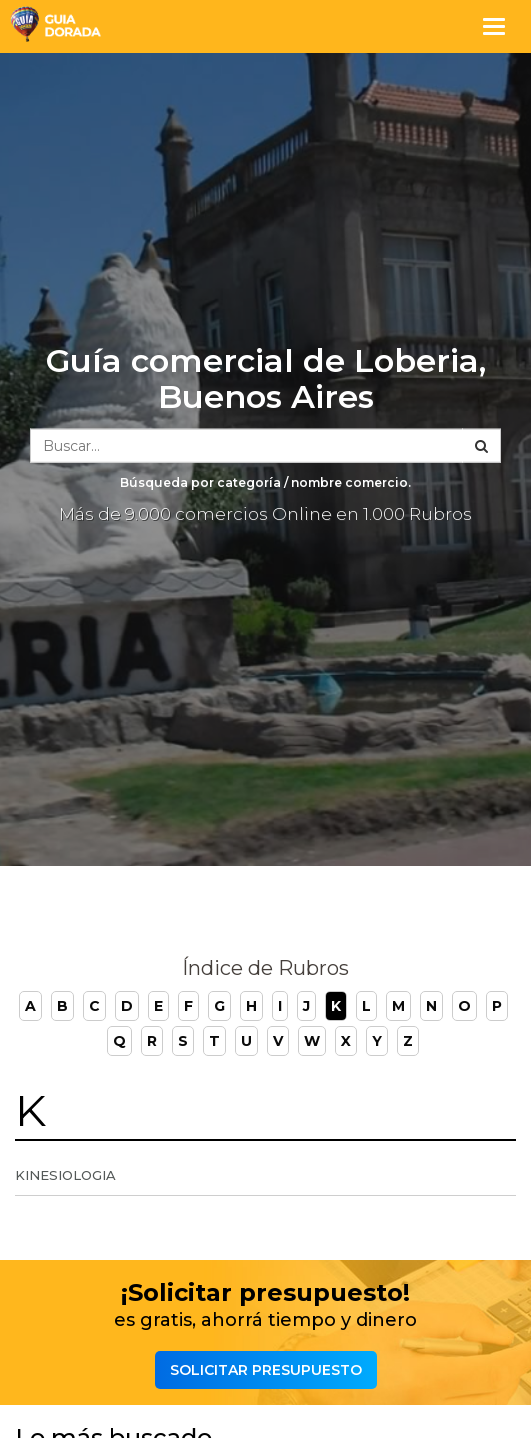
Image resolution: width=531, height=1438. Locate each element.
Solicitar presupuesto (266, 1370)
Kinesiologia (65, 1175)
